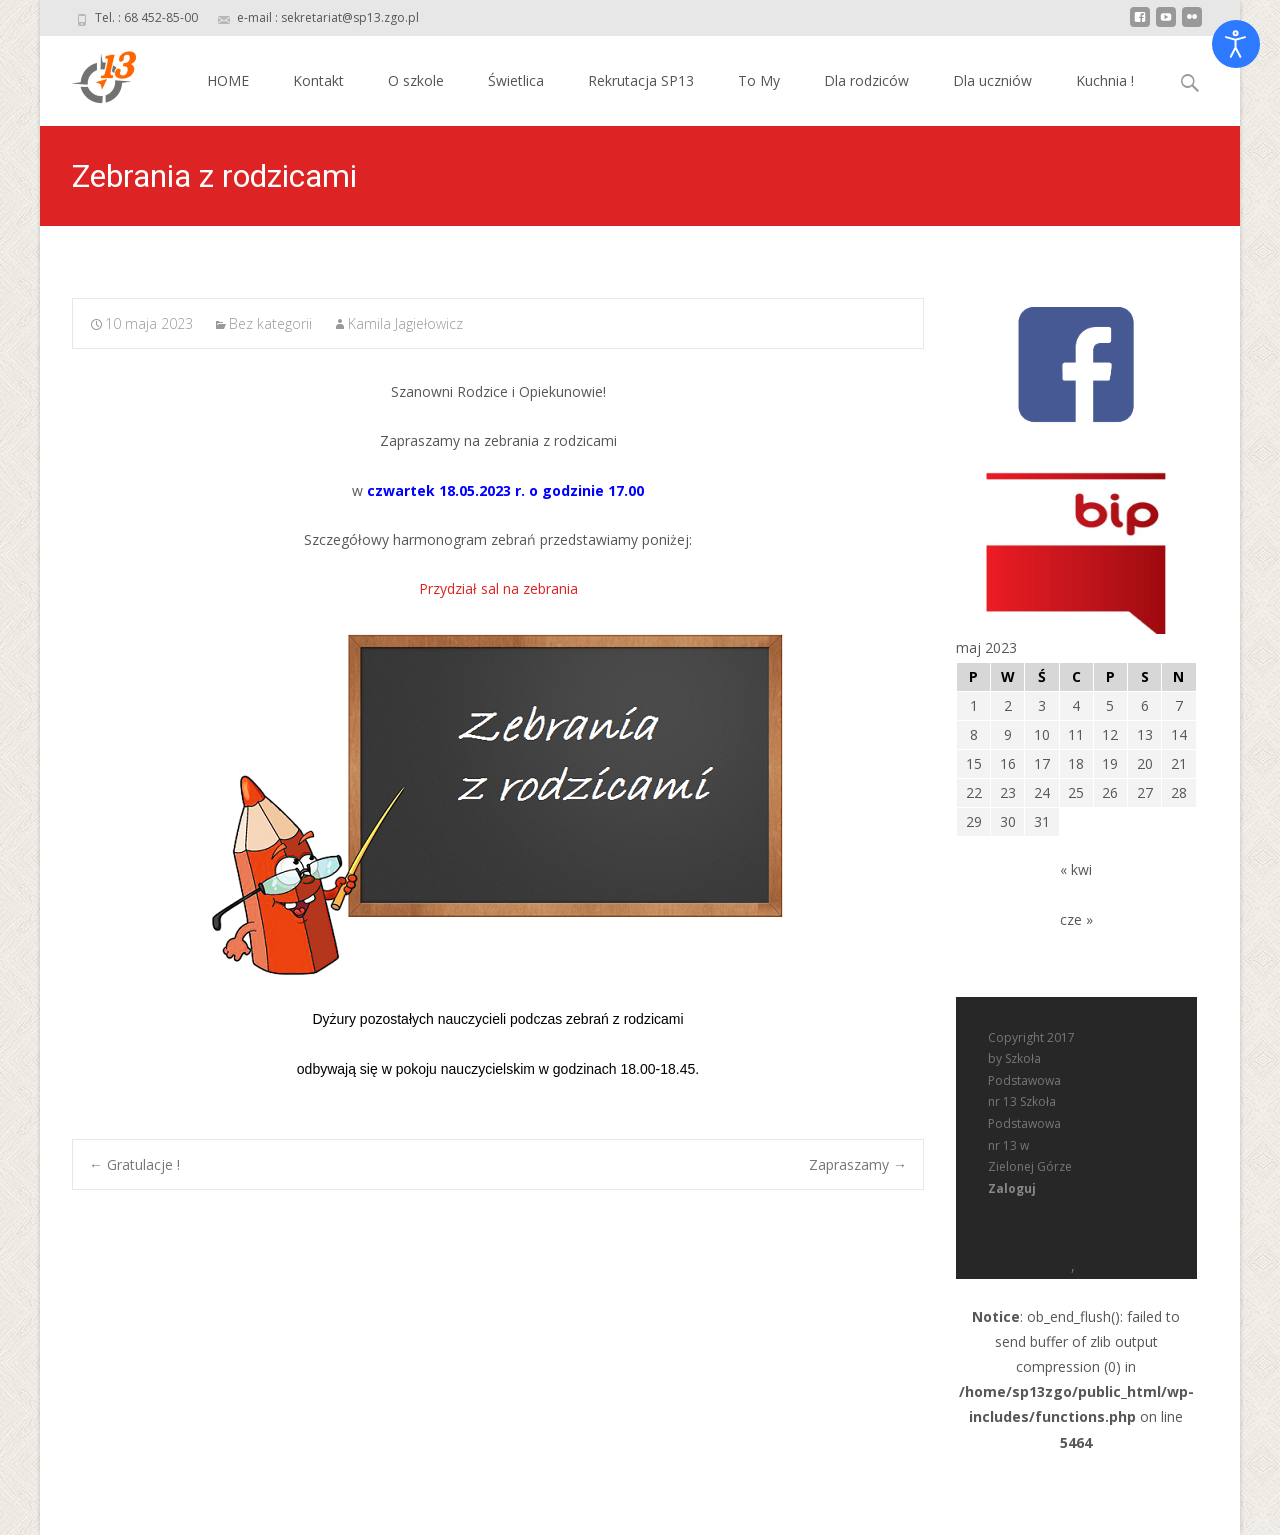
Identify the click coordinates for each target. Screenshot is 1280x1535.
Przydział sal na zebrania (498, 588)
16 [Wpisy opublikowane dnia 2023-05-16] (1008, 763)
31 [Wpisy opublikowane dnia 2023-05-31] (1042, 821)
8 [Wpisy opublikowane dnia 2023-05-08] (974, 734)
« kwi (1076, 869)
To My (759, 80)
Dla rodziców (866, 80)
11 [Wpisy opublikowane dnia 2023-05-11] (1076, 734)
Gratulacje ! (134, 1164)
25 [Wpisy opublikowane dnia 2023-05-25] (1076, 792)
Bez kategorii (270, 323)
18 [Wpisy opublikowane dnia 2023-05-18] (1076, 763)
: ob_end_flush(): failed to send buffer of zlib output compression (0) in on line (1076, 1043)
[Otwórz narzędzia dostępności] (1236, 44)
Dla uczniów (992, 80)
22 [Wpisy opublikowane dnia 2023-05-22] (974, 792)
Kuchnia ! (1105, 80)
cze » (1076, 919)
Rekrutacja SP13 (641, 80)
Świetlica (516, 80)
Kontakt (318, 80)
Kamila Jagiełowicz (405, 323)
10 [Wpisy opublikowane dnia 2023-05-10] (1042, 734)
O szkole (416, 80)
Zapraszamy (858, 1164)
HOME (228, 80)
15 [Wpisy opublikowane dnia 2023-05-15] (974, 763)
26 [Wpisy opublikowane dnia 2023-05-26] (1110, 792)
